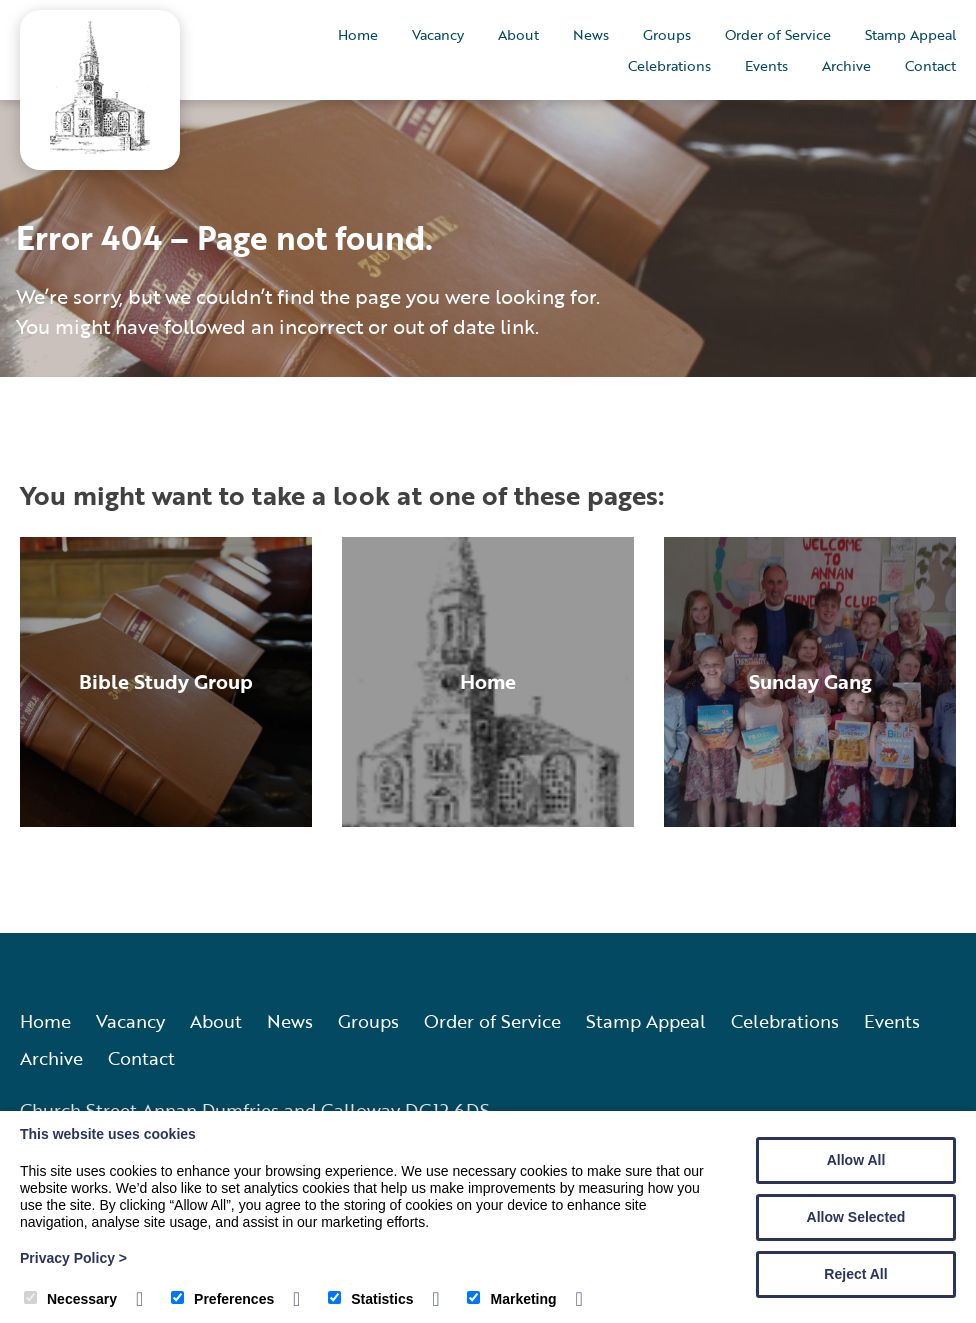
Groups (667, 34)
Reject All (855, 1274)
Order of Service (778, 34)
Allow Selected (856, 1217)
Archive (846, 65)
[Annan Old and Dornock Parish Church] (100, 147)
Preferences (222, 1299)
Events (766, 65)
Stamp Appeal (910, 34)
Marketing (511, 1299)
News (591, 34)
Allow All (856, 1160)
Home (358, 34)
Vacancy (438, 34)
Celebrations (669, 65)
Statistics (370, 1299)
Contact (930, 65)
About (518, 34)
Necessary (70, 1299)
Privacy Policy (73, 1258)
